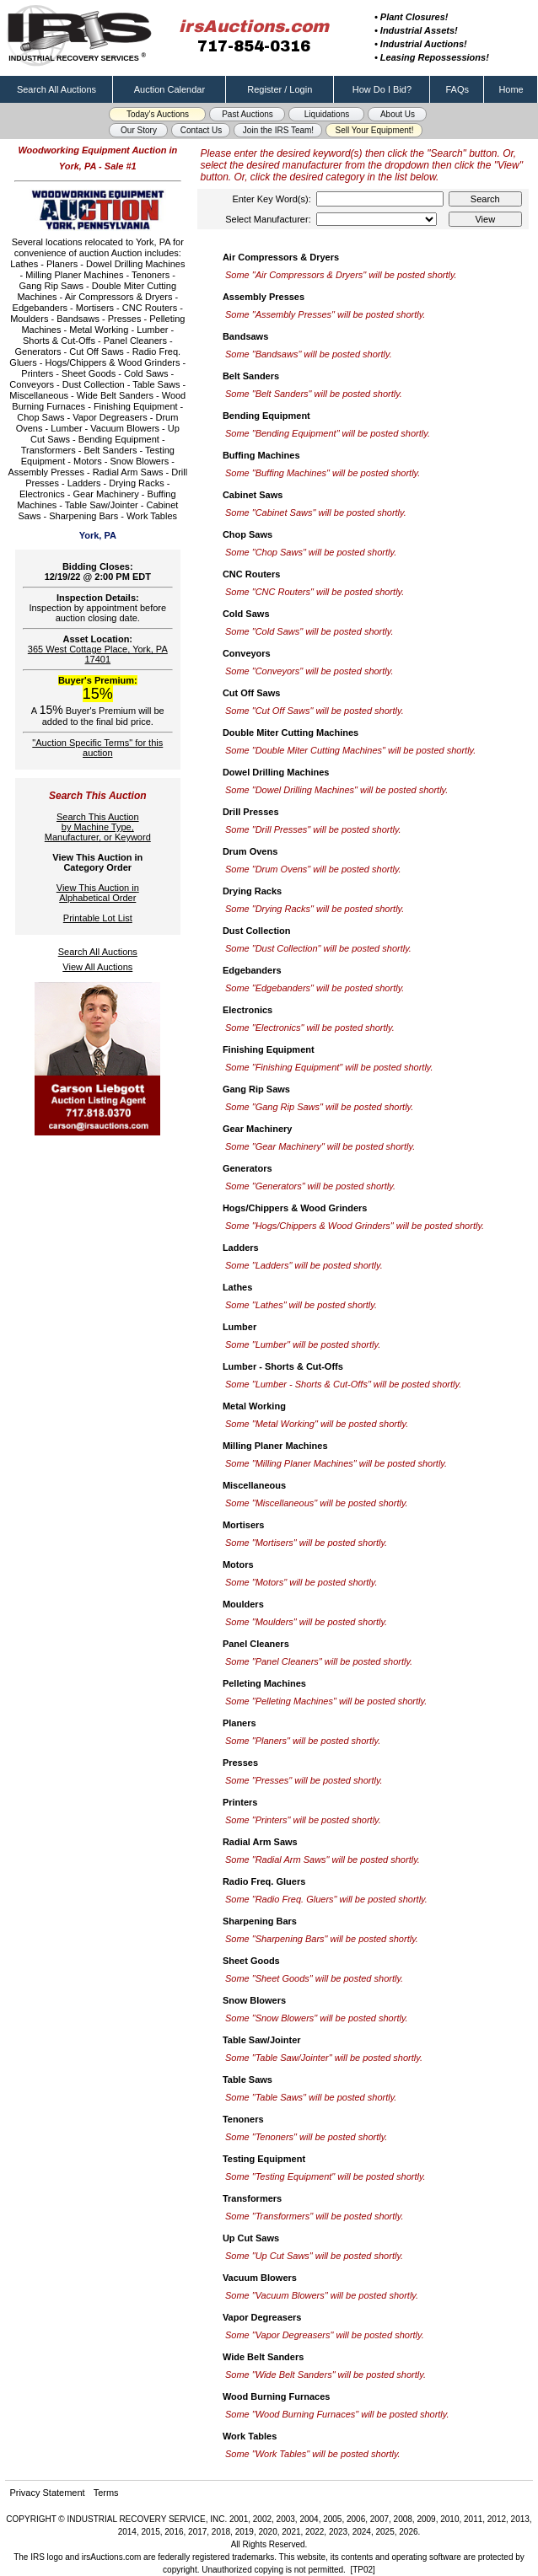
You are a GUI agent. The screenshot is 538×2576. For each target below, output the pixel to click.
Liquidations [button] (326, 114)
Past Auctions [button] (247, 114)
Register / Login (279, 89)
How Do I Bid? (382, 89)
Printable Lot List (97, 918)
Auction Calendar (169, 89)
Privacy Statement (46, 2492)
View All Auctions (97, 967)
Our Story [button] (139, 130)
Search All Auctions (56, 89)
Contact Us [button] (201, 130)
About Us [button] (397, 114)
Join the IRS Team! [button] (278, 130)
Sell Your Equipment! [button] (375, 130)
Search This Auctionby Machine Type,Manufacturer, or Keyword (98, 827)
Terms (106, 2492)
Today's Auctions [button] (157, 114)
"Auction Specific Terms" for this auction (97, 748)
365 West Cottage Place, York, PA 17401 (98, 654)
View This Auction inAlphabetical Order (97, 893)
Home (510, 89)
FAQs (458, 89)
